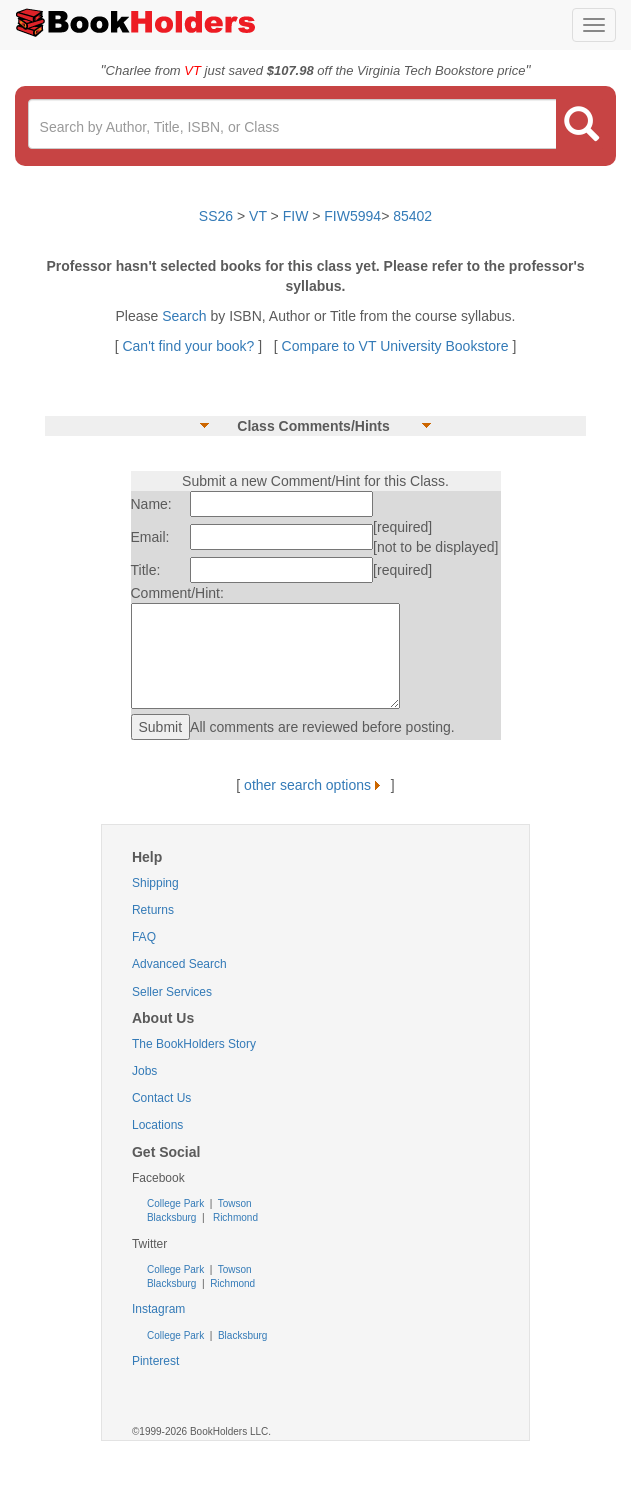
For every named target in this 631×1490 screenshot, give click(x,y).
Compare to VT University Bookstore (395, 346)
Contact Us (161, 1098)
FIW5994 (352, 216)
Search (186, 316)
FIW (296, 216)
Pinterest (155, 1361)
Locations (157, 1125)
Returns (153, 910)
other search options (315, 785)
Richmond (234, 1217)
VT (260, 216)
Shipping (155, 883)
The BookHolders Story (194, 1044)
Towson (233, 1203)
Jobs (144, 1071)
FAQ (144, 937)
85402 (412, 216)
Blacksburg (171, 1217)
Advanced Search (179, 964)
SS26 (216, 216)
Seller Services (172, 992)
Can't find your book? (190, 346)
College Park (177, 1203)
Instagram (158, 1309)
